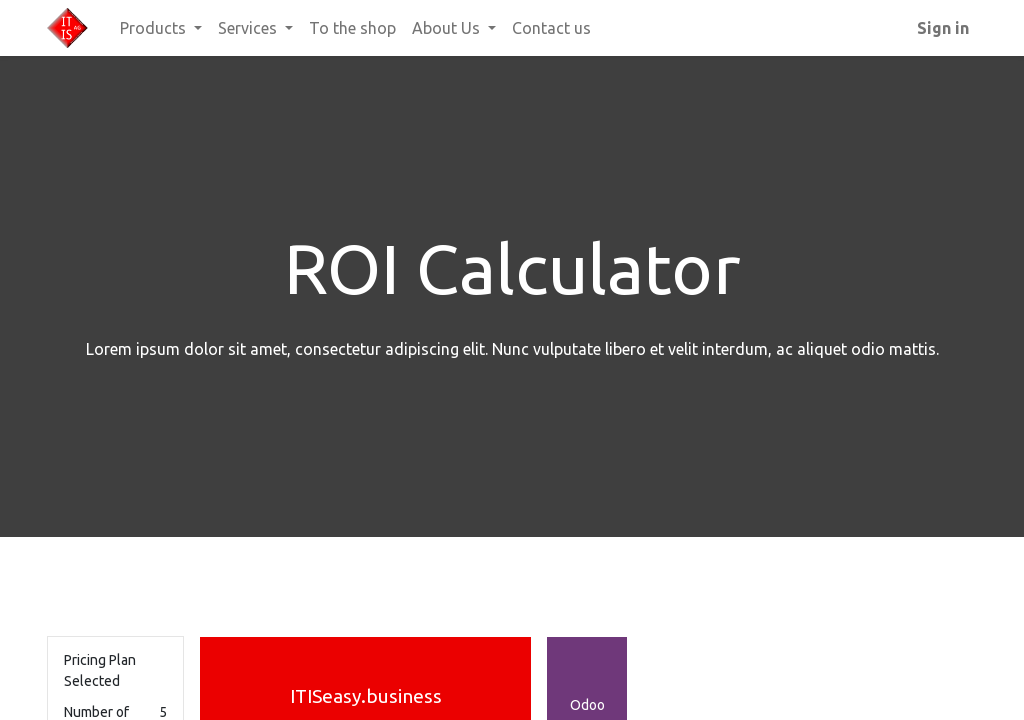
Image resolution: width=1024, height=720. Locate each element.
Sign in (943, 28)
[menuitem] (352, 28)
